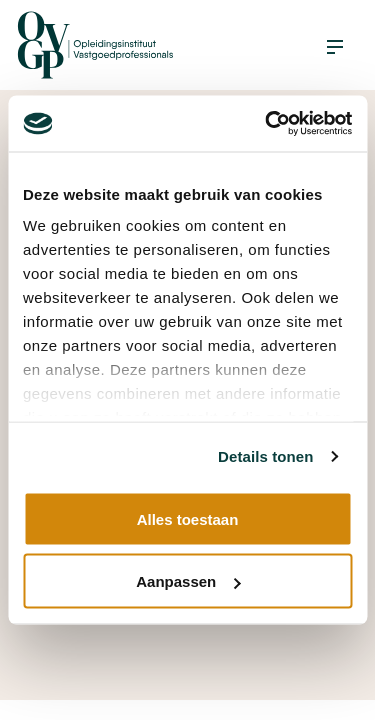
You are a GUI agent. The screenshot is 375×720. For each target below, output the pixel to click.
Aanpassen (188, 581)
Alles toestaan (188, 518)
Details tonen (265, 456)
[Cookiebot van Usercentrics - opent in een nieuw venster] (267, 124)
